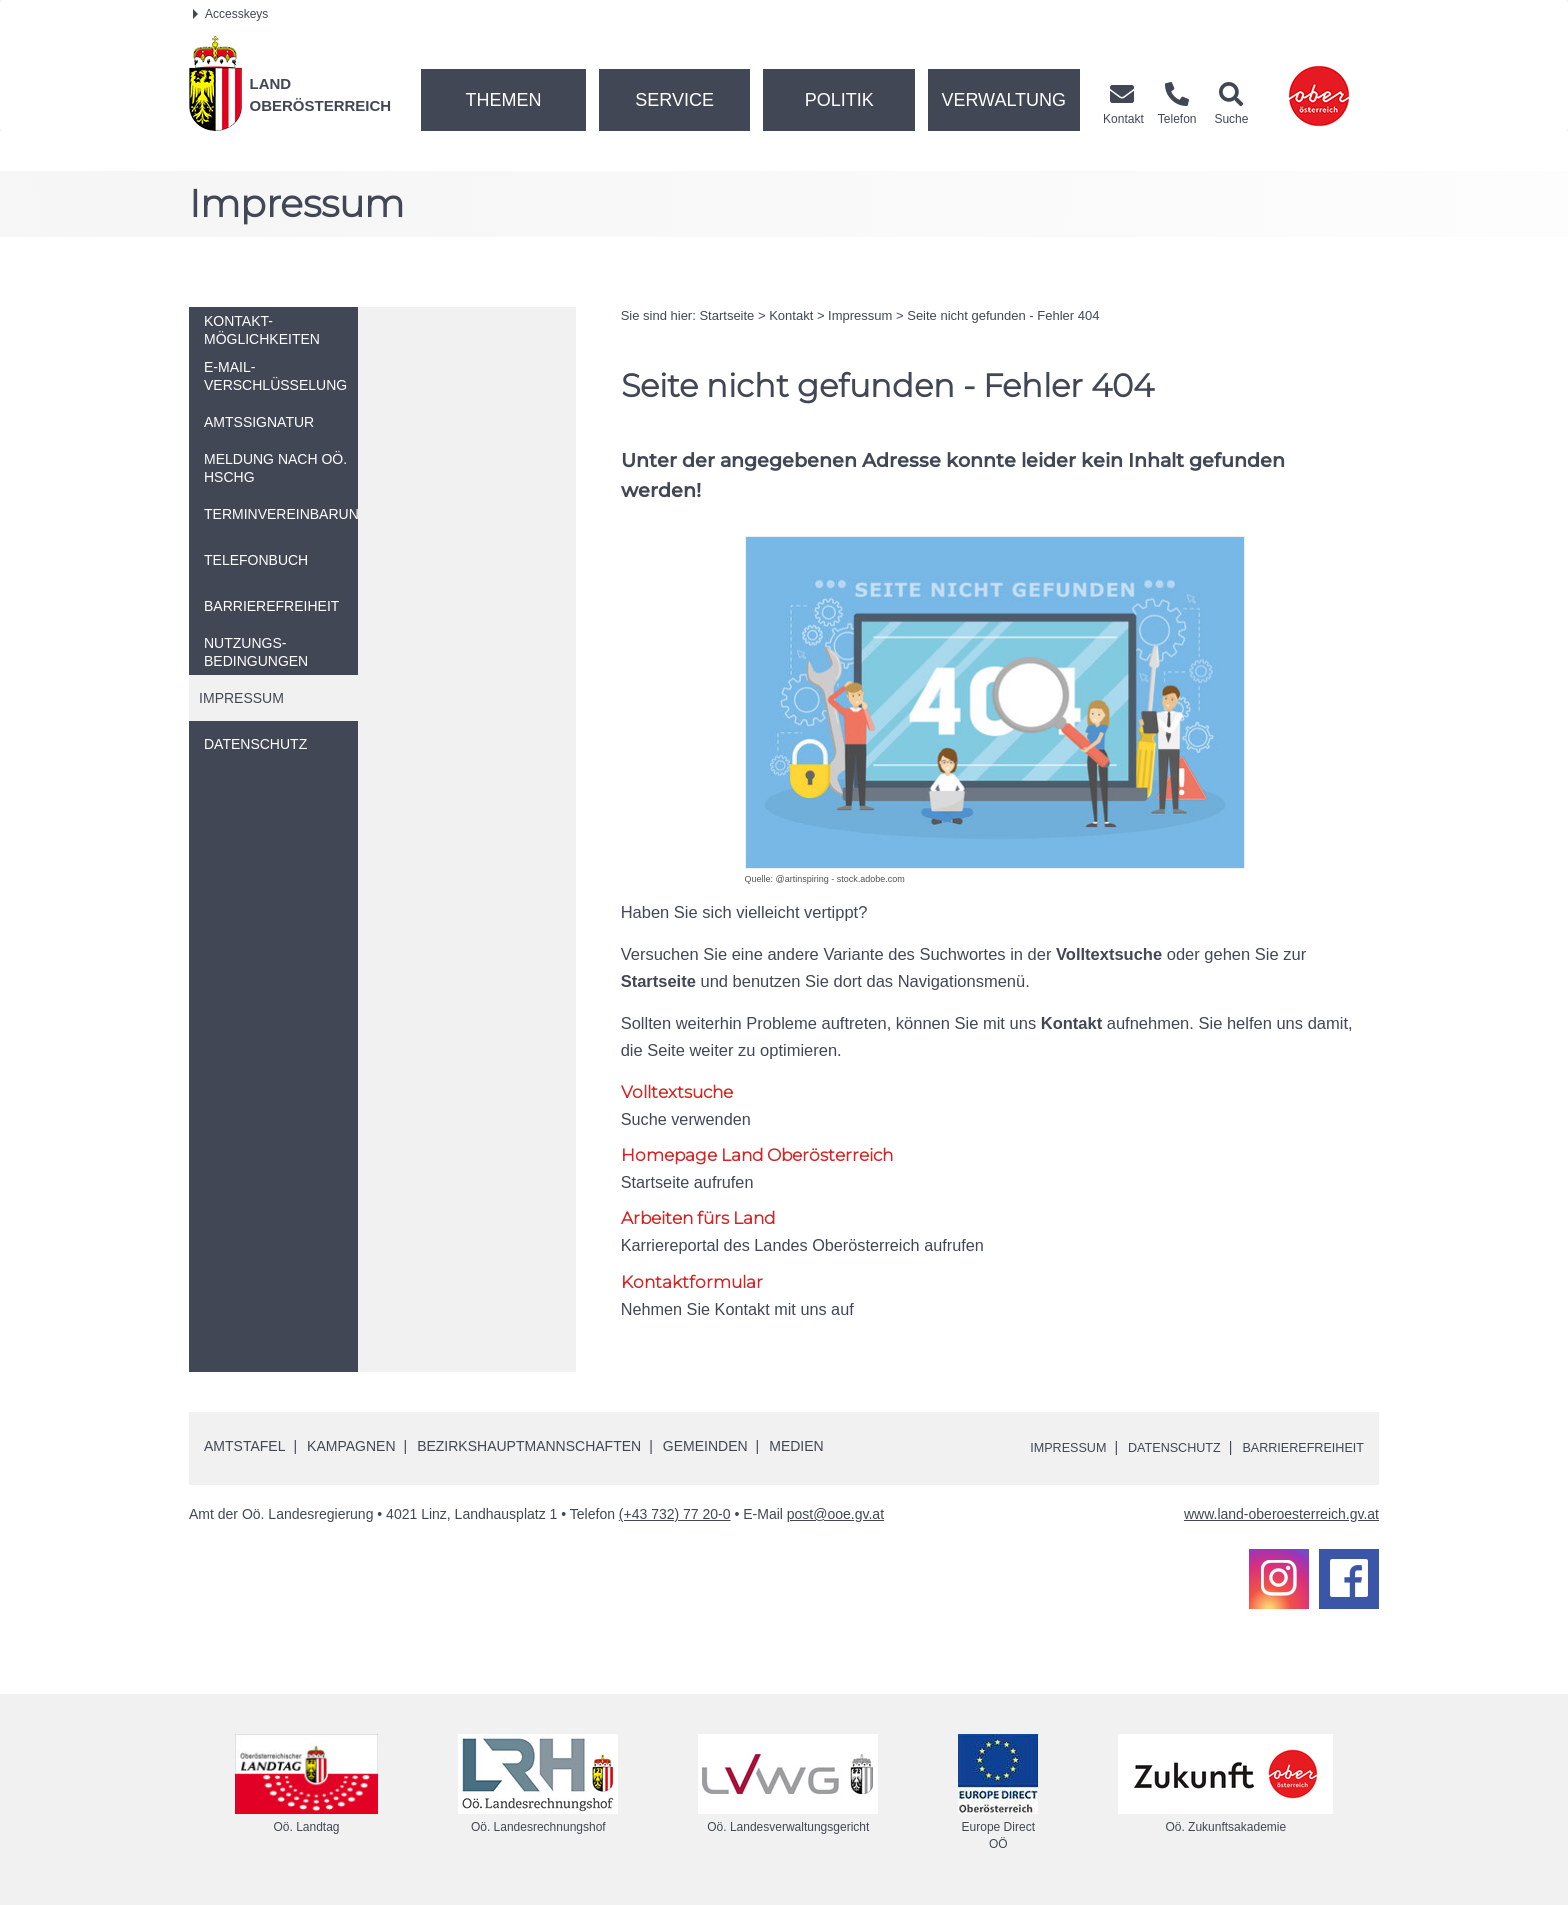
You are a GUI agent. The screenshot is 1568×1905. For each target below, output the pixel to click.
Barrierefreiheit (1296, 1449)
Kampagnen (351, 1448)
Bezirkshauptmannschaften (529, 1448)
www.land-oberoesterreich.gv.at (1281, 1516)
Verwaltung (1003, 100)
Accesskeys (230, 14)
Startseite (726, 315)
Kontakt (791, 315)
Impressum (860, 315)
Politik (839, 100)
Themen (503, 100)
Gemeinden (705, 1448)
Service (674, 100)
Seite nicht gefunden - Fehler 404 (1003, 315)
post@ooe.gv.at (835, 1516)
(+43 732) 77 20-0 (675, 1516)
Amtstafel (244, 1448)
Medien (796, 1448)
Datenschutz (1155, 1449)
